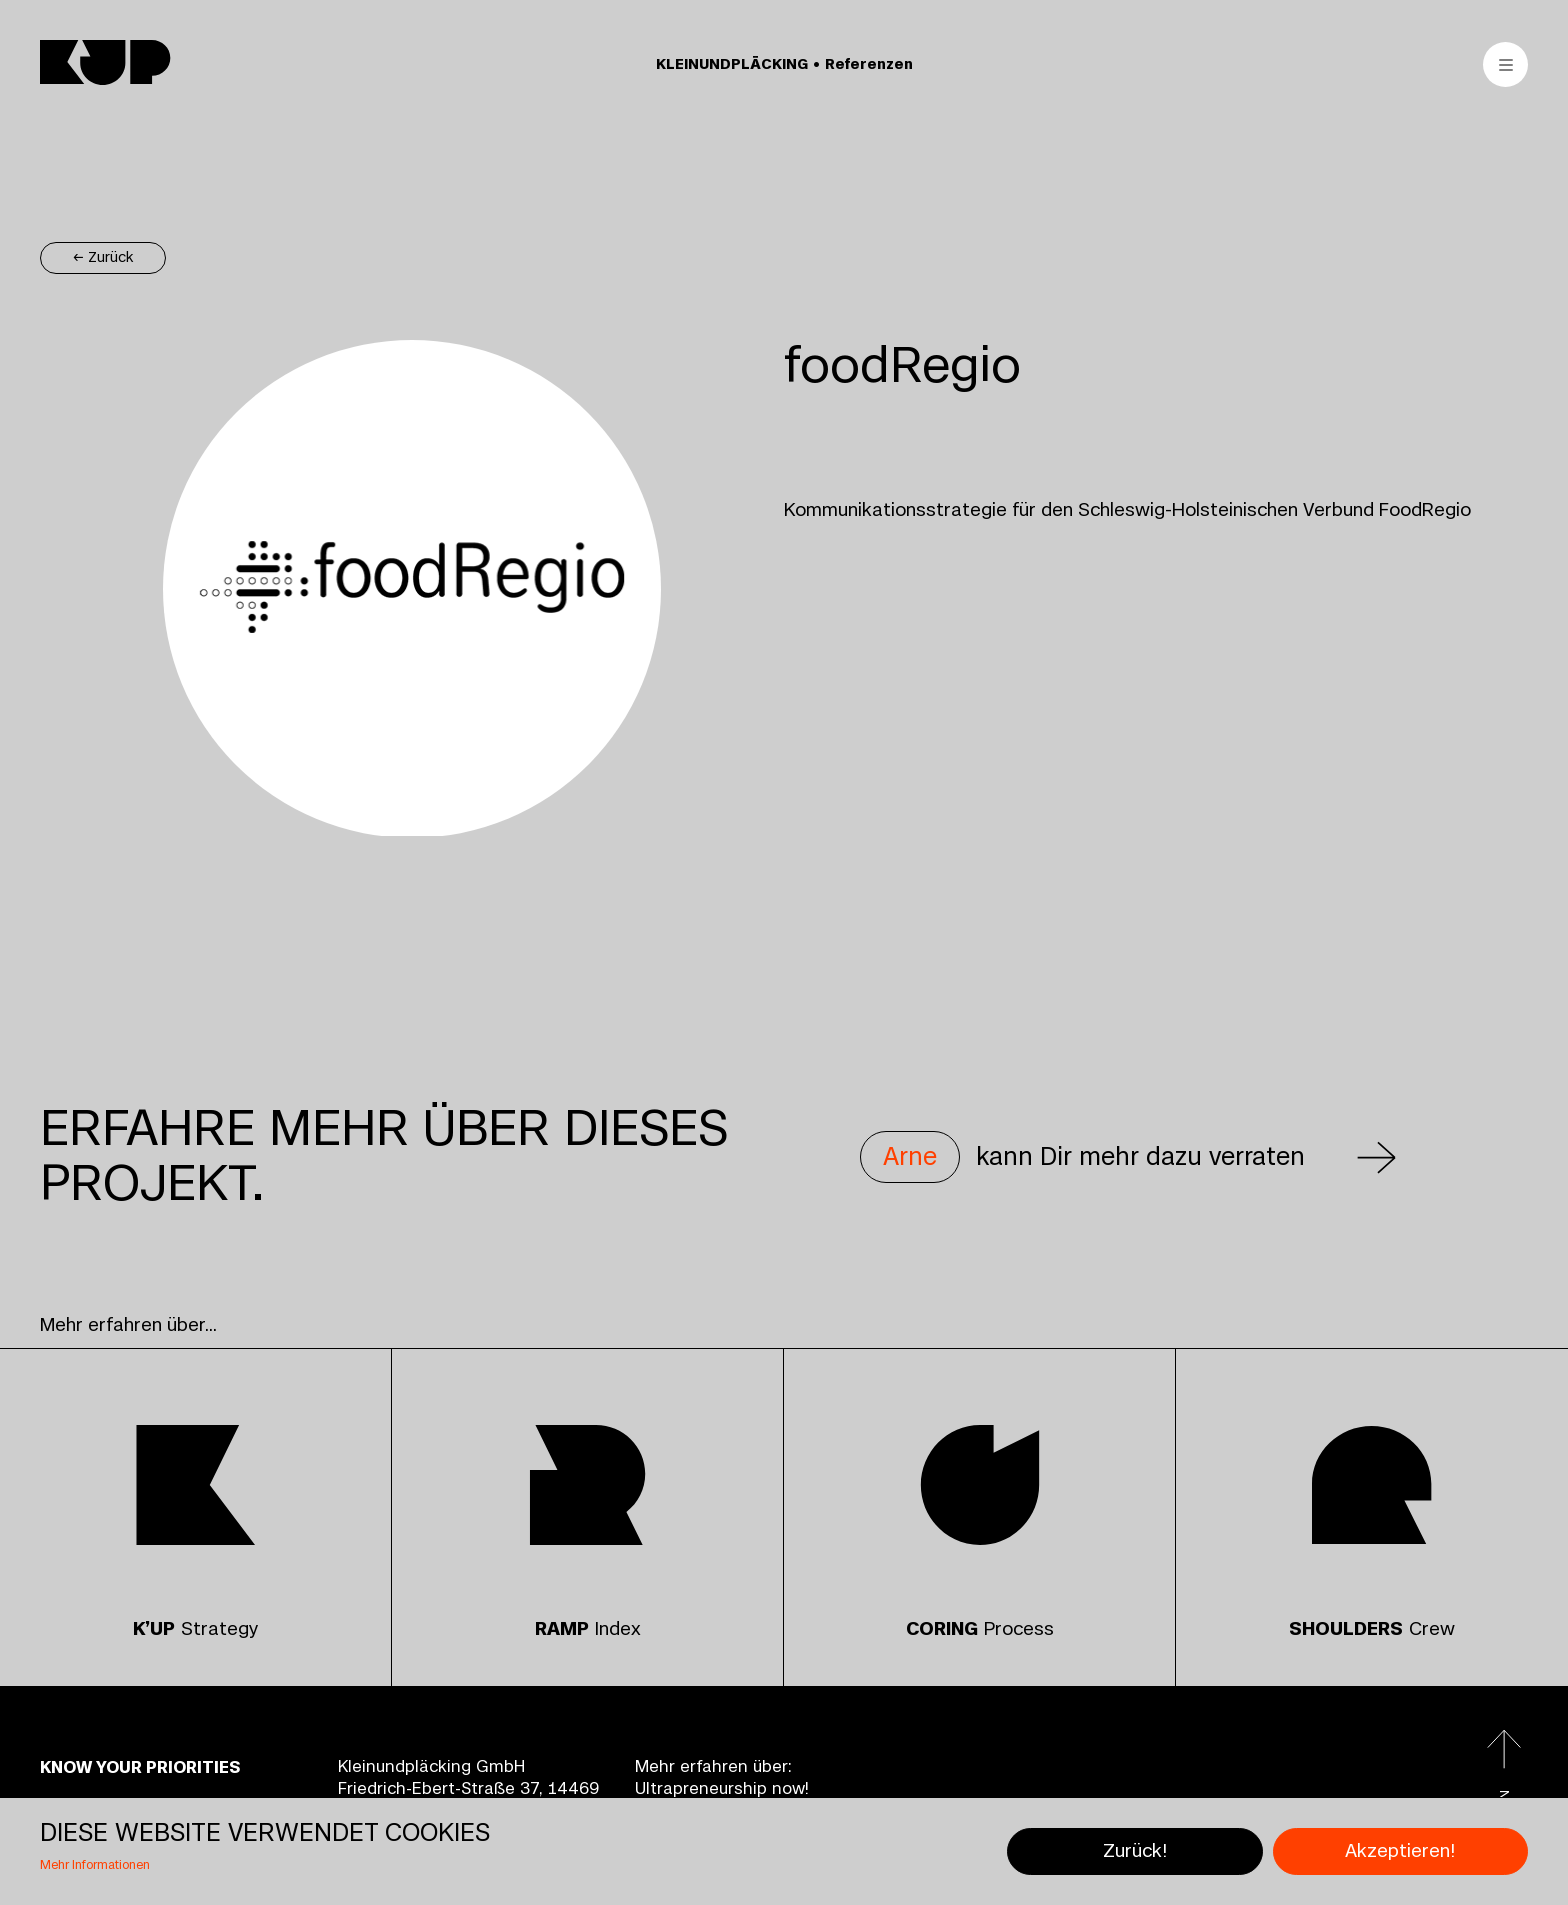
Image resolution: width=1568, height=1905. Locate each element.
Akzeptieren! (1400, 1851)
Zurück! (1135, 1851)
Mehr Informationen (95, 1865)
